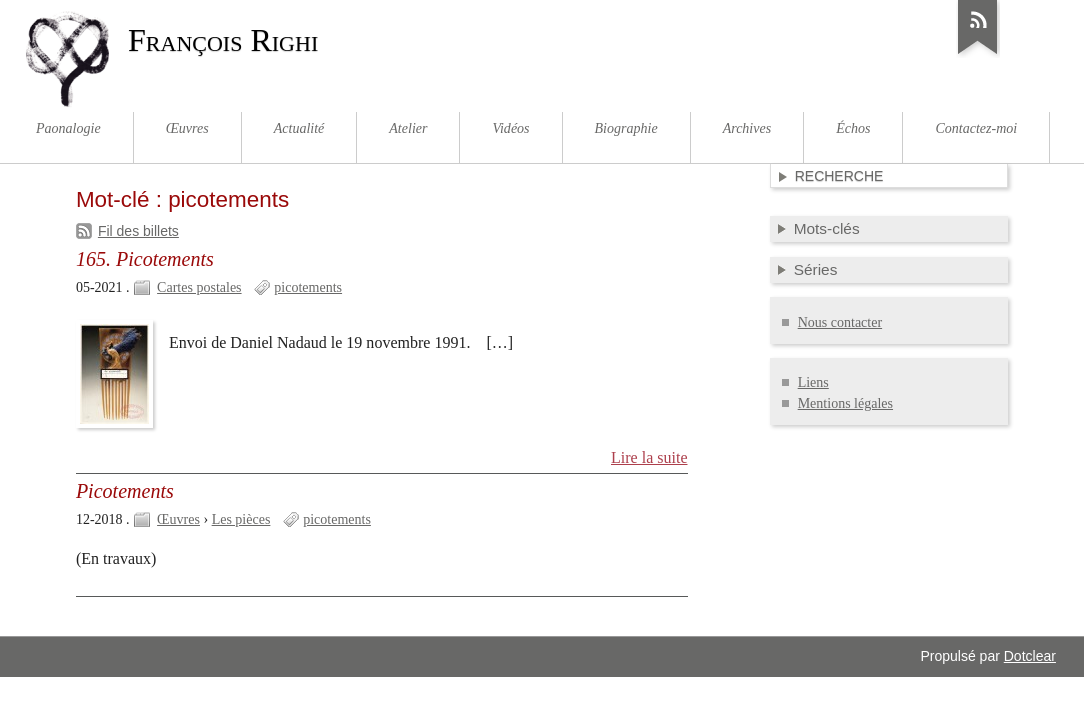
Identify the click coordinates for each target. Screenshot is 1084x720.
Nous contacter (840, 322)
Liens (813, 382)
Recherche (839, 176)
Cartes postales (199, 287)
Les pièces (241, 519)
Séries (816, 269)
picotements (308, 287)
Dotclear (1030, 656)
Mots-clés (827, 228)
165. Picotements (145, 259)
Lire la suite (649, 457)
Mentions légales (845, 403)
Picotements (125, 491)
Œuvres (178, 519)
